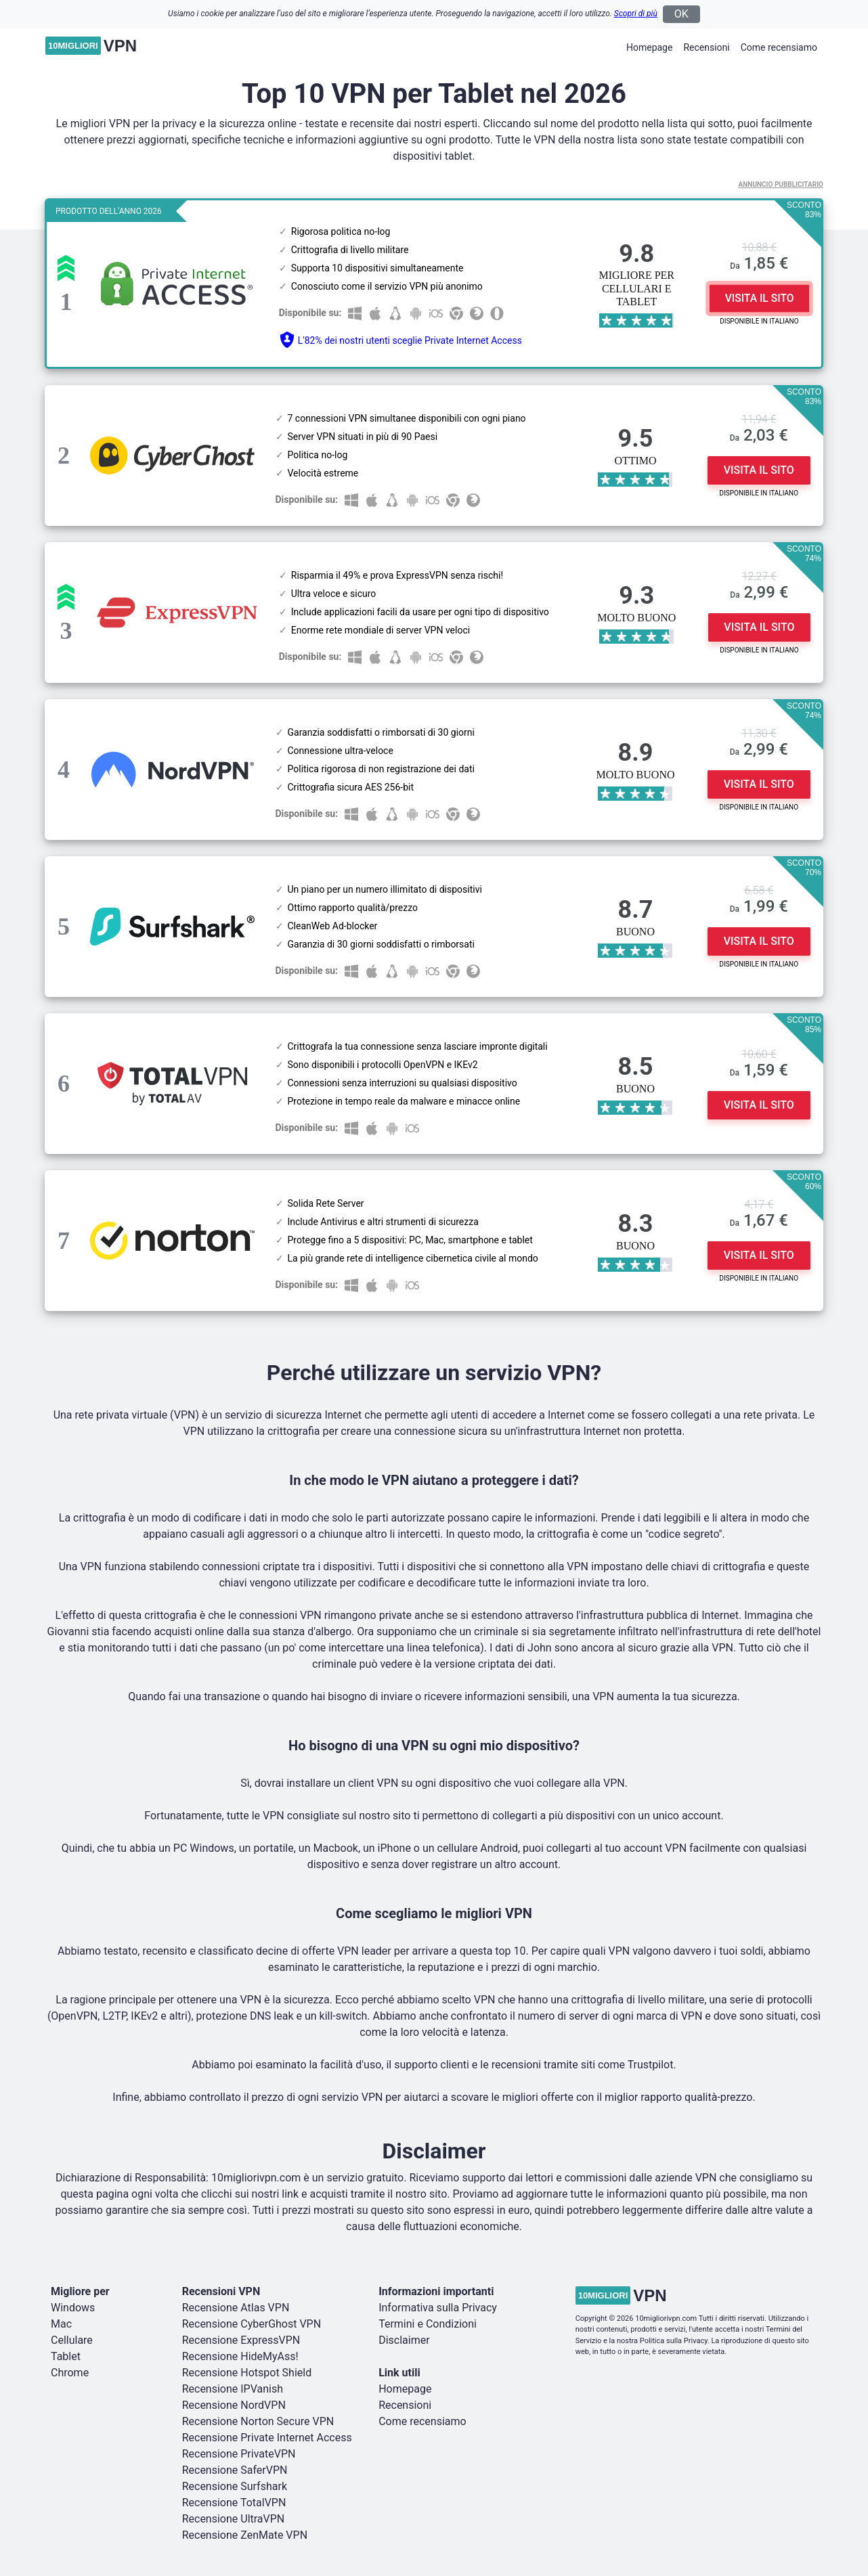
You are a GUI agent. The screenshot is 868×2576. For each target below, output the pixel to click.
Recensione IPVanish (232, 2388)
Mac (61, 2323)
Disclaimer (403, 2340)
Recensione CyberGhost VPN (251, 2323)
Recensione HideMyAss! (240, 2356)
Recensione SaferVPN (235, 2470)
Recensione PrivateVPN (239, 2453)
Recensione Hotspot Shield (247, 2372)
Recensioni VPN (221, 2291)
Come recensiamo (779, 47)
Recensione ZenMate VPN (244, 2535)
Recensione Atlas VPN (236, 2307)
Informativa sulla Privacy (437, 2307)
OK (681, 13)
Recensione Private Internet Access (267, 2437)
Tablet (66, 2356)
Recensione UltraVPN (233, 2518)
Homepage (649, 47)
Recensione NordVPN (234, 2405)
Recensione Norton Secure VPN (258, 2421)
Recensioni (706, 47)
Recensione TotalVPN (234, 2502)
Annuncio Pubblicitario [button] (781, 184)
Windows (73, 2307)
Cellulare (72, 2340)
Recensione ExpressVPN (241, 2340)
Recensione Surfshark (234, 2486)
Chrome (70, 2372)
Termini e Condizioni (427, 2323)
